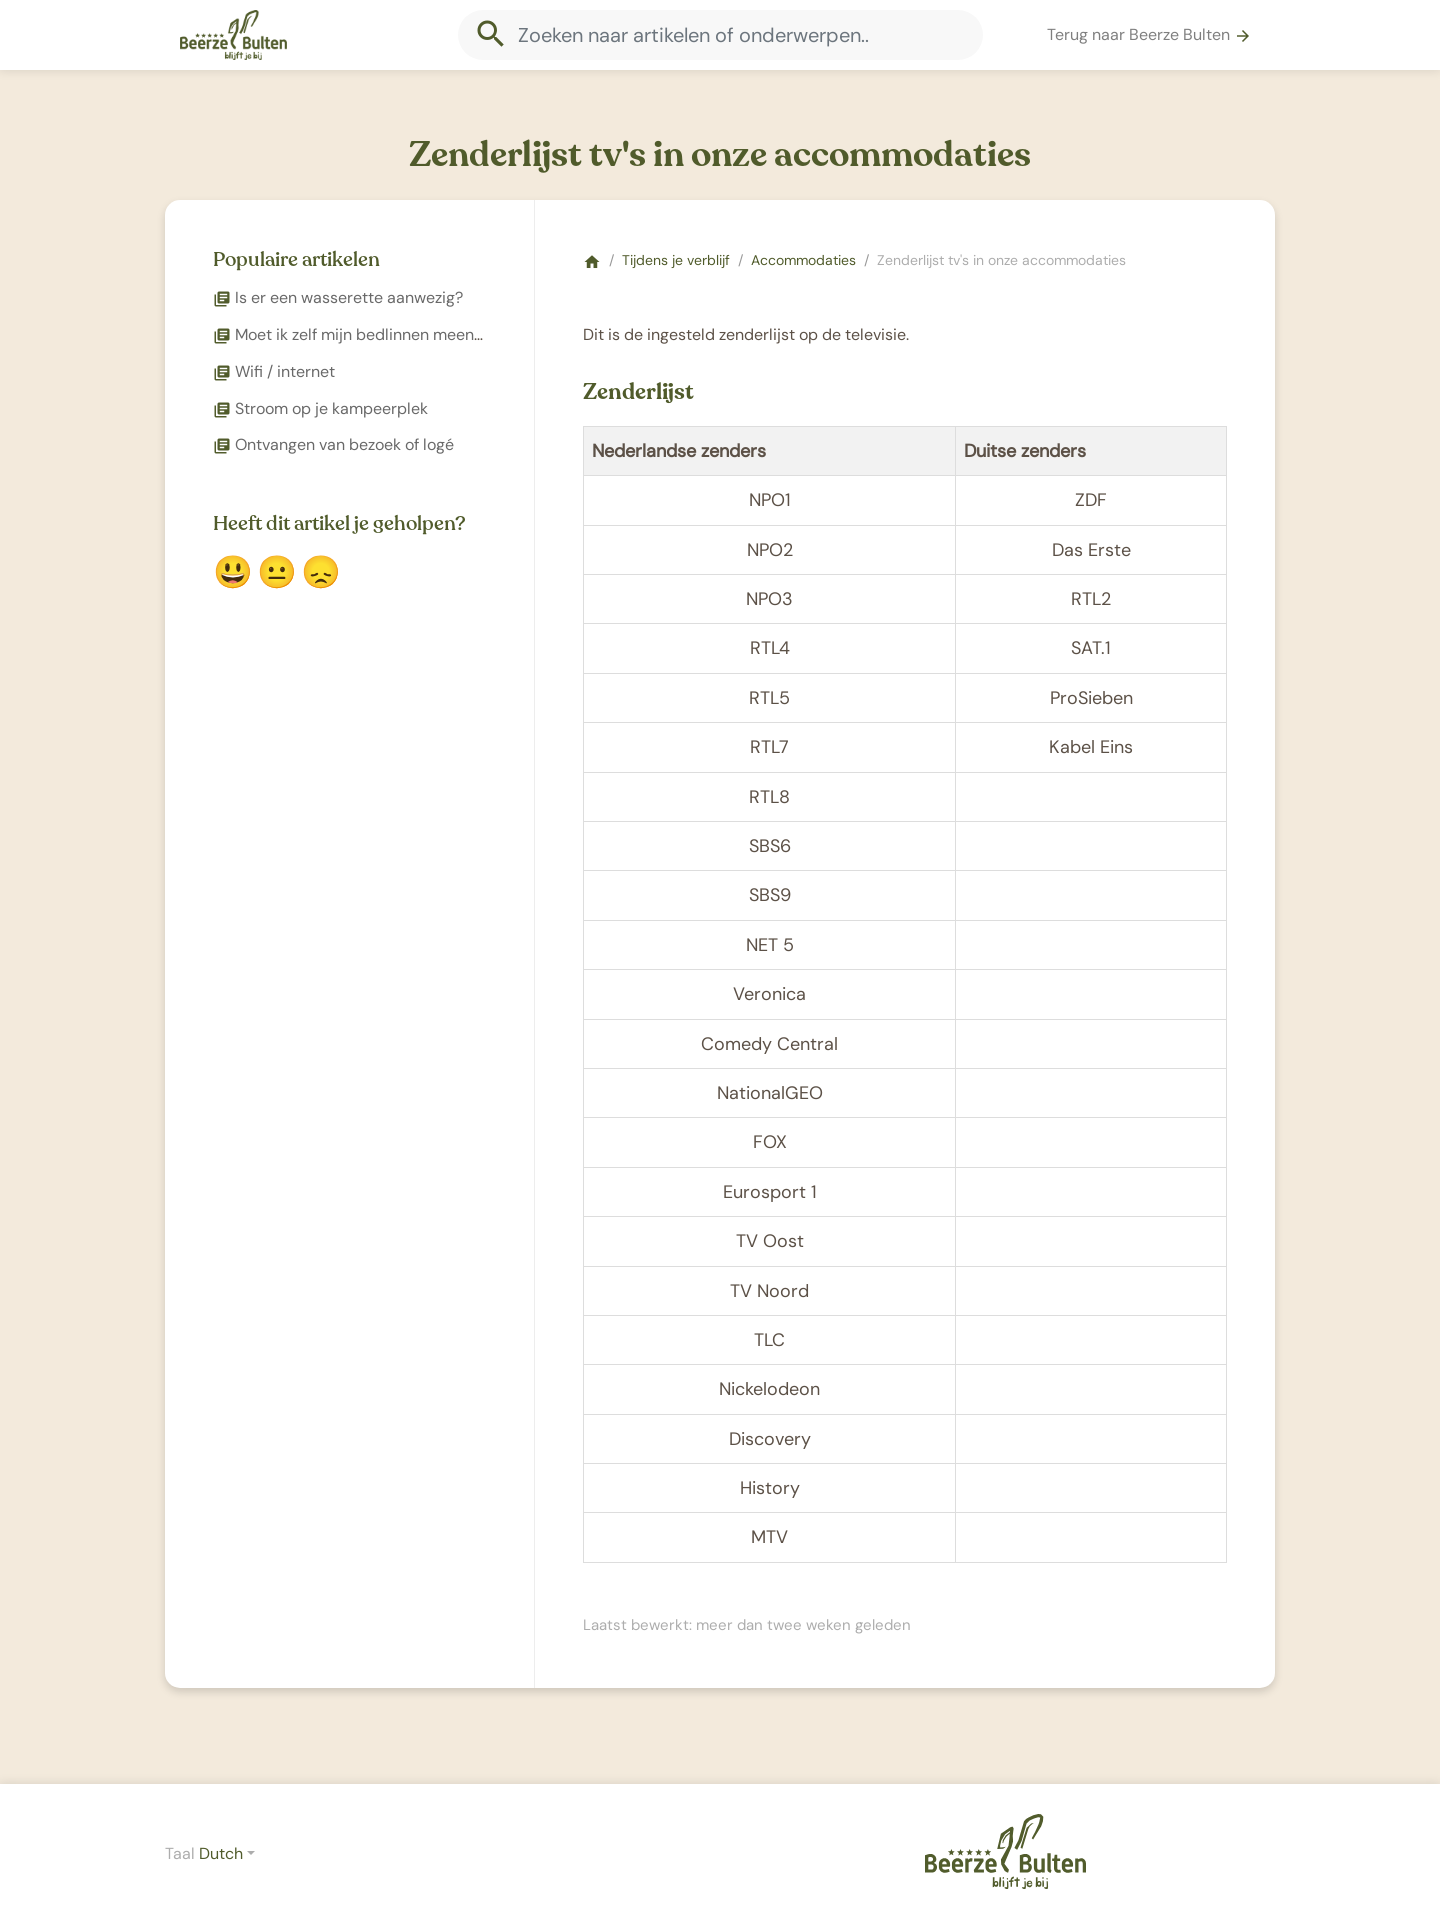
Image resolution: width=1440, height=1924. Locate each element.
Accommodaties (803, 260)
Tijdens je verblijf (676, 260)
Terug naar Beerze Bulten (1149, 34)
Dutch (221, 1853)
